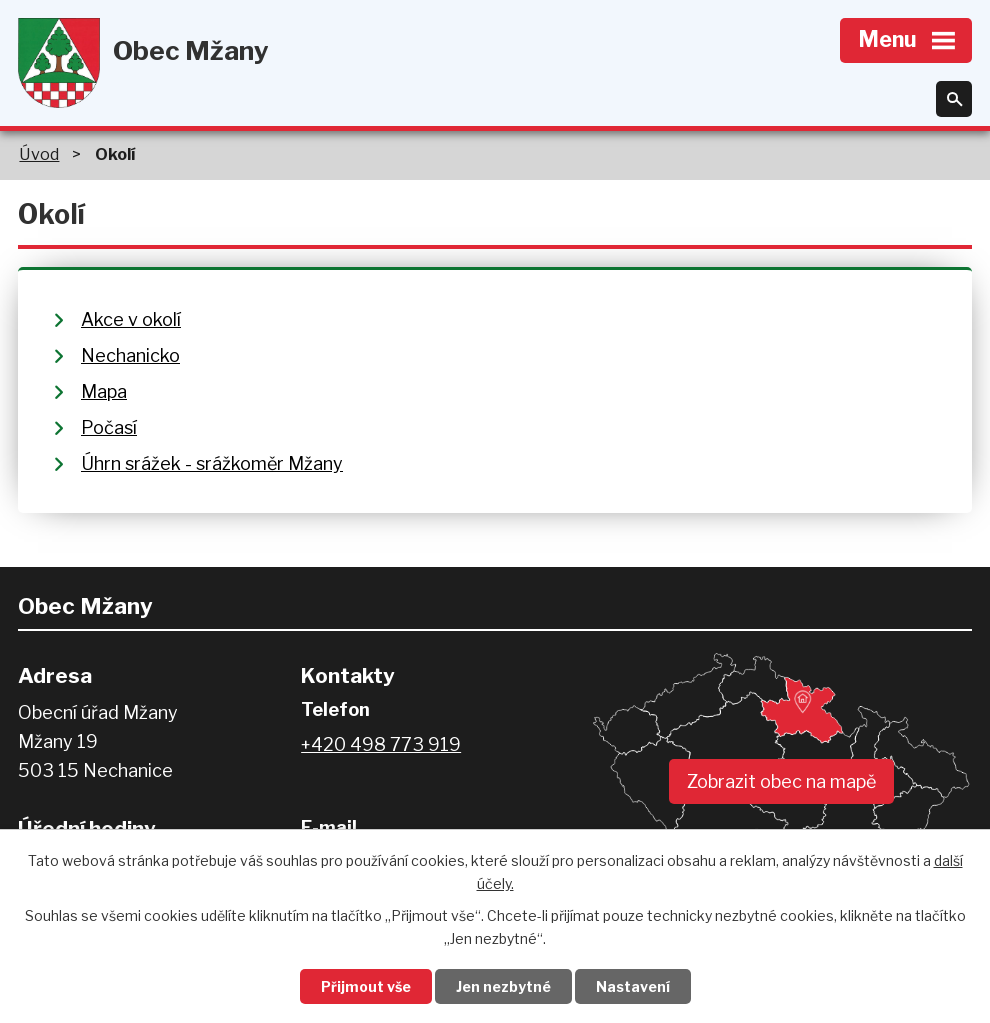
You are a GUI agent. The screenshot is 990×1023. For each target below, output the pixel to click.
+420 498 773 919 (381, 744)
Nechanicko (130, 355)
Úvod (39, 154)
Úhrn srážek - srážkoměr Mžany (212, 463)
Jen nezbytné (503, 986)
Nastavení (633, 986)
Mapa (104, 391)
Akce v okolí (131, 319)
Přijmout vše (366, 986)
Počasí (109, 427)
